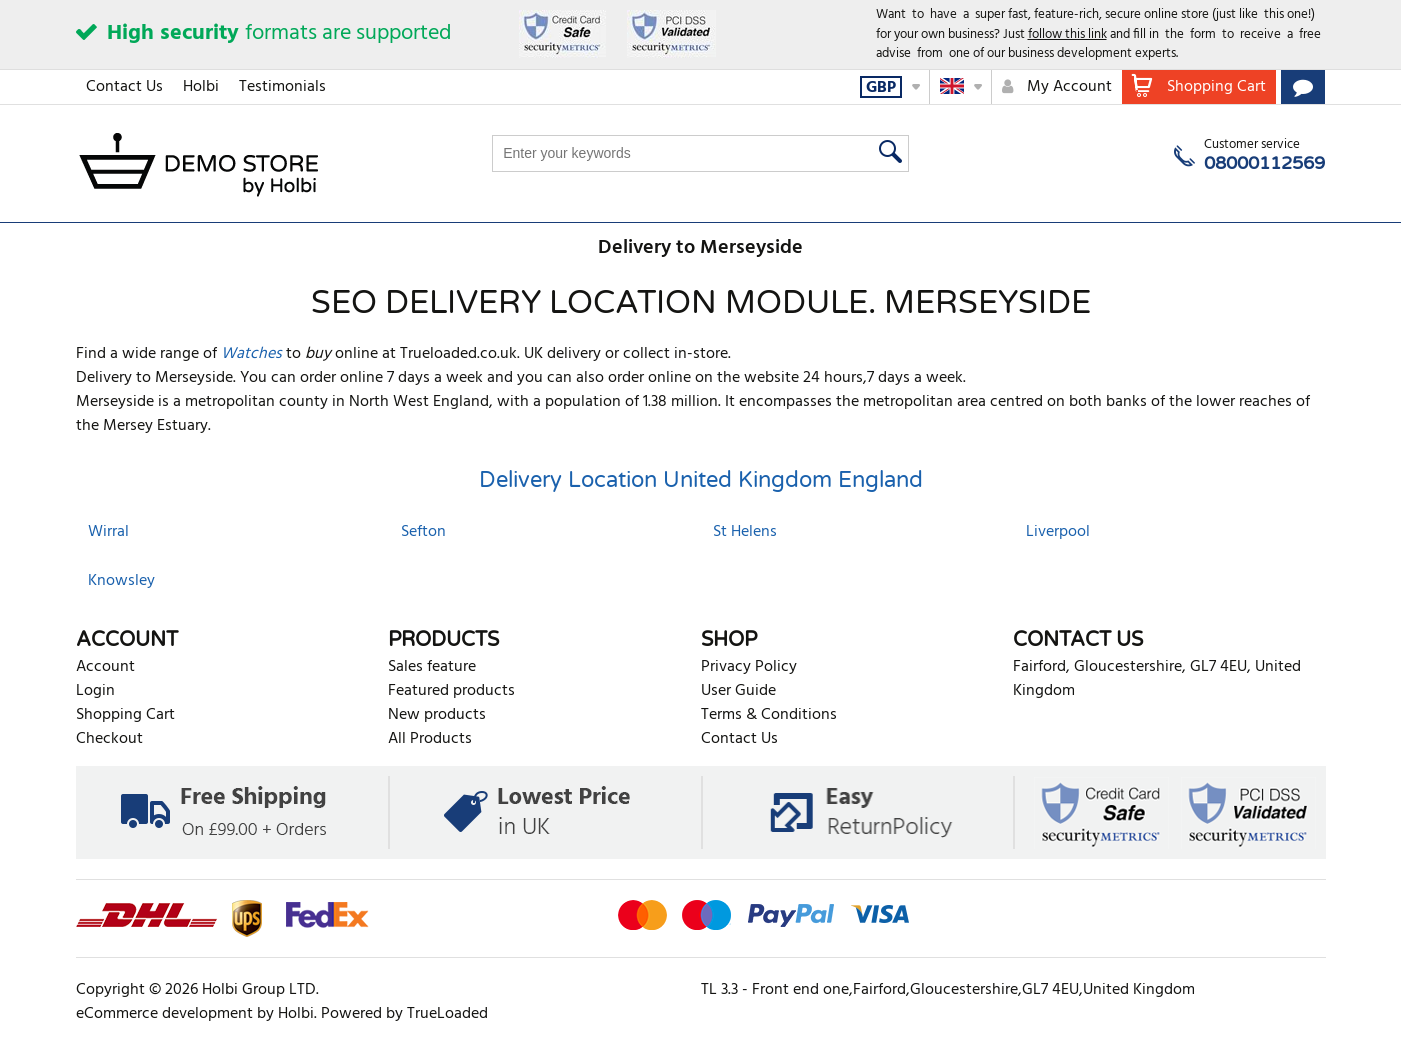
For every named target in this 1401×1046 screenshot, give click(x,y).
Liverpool (1058, 532)
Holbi (201, 87)
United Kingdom (747, 480)
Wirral (108, 532)
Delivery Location (568, 480)
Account (105, 667)
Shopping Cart (125, 715)
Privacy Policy (749, 667)
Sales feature (432, 667)
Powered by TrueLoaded (404, 1014)
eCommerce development (164, 1014)
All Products (430, 739)
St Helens (745, 532)
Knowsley (121, 581)
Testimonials (282, 87)
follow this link (1067, 34)
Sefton (423, 532)
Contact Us (124, 87)
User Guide (738, 691)
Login (95, 691)
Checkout (109, 739)
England (880, 480)
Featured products (451, 691)
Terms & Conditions (769, 715)
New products (437, 715)
